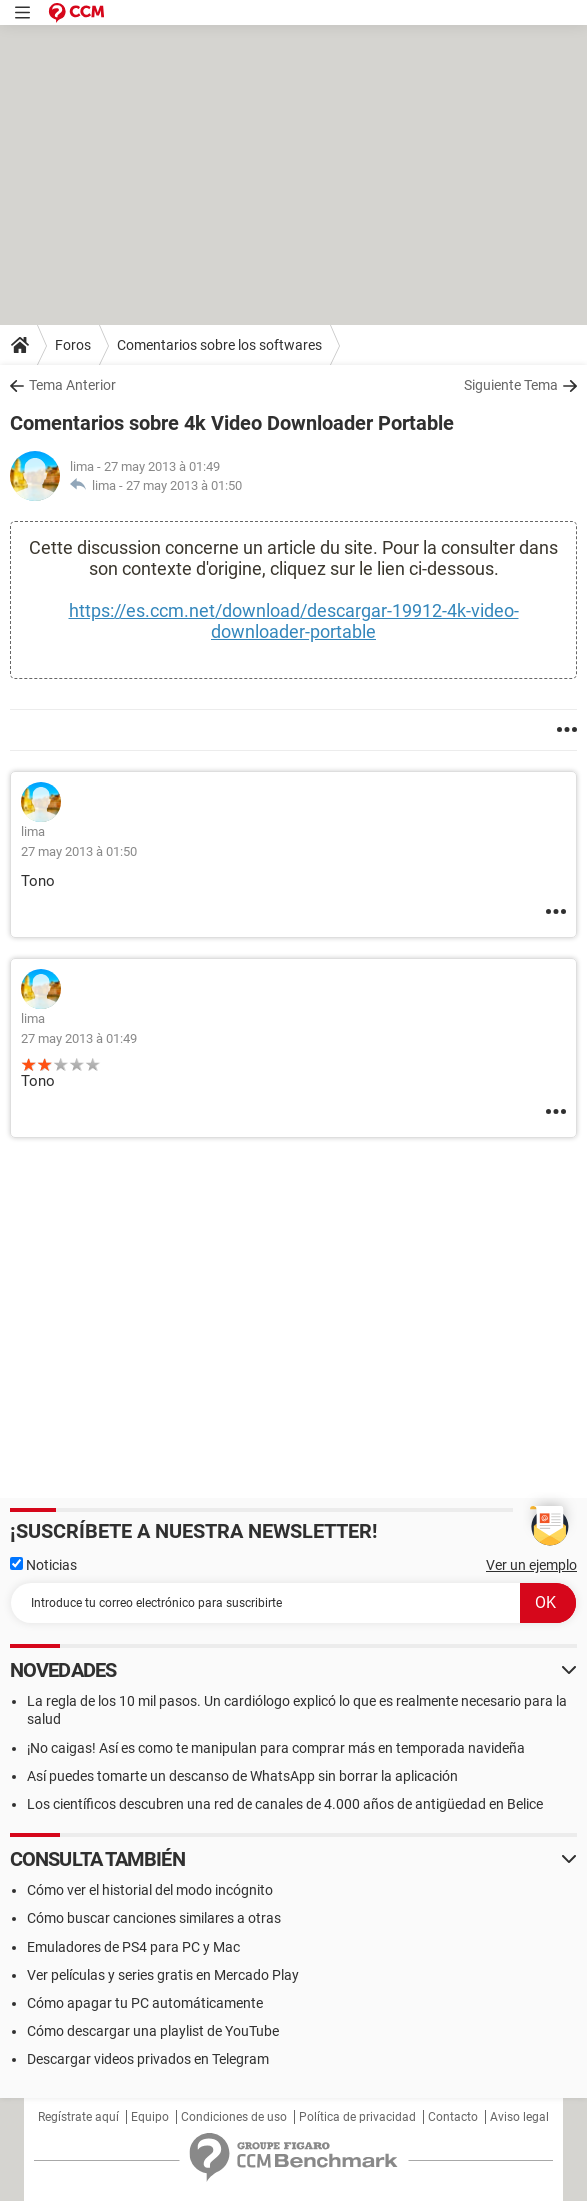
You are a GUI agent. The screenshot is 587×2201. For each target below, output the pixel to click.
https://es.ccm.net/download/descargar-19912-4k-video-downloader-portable (294, 621)
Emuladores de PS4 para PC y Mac (133, 1947)
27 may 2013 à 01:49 (79, 1038)
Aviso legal (519, 2117)
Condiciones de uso (234, 2117)
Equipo (150, 2117)
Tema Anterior (72, 385)
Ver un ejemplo (531, 1565)
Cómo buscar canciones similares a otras (154, 1918)
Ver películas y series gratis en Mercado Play (163, 1975)
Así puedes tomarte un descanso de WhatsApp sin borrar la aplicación (242, 1776)
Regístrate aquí (78, 2117)
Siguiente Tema (511, 385)
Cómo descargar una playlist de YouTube (153, 2031)
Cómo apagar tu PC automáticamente (145, 2003)
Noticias (43, 1565)
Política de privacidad (357, 2117)
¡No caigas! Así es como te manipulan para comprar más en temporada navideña (276, 1748)
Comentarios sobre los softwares (219, 345)
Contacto (453, 2117)
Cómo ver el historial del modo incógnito (150, 1890)
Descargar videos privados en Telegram (148, 2059)
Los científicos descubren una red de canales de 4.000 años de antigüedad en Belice (285, 1804)
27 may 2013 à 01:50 (184, 485)
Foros (73, 345)
